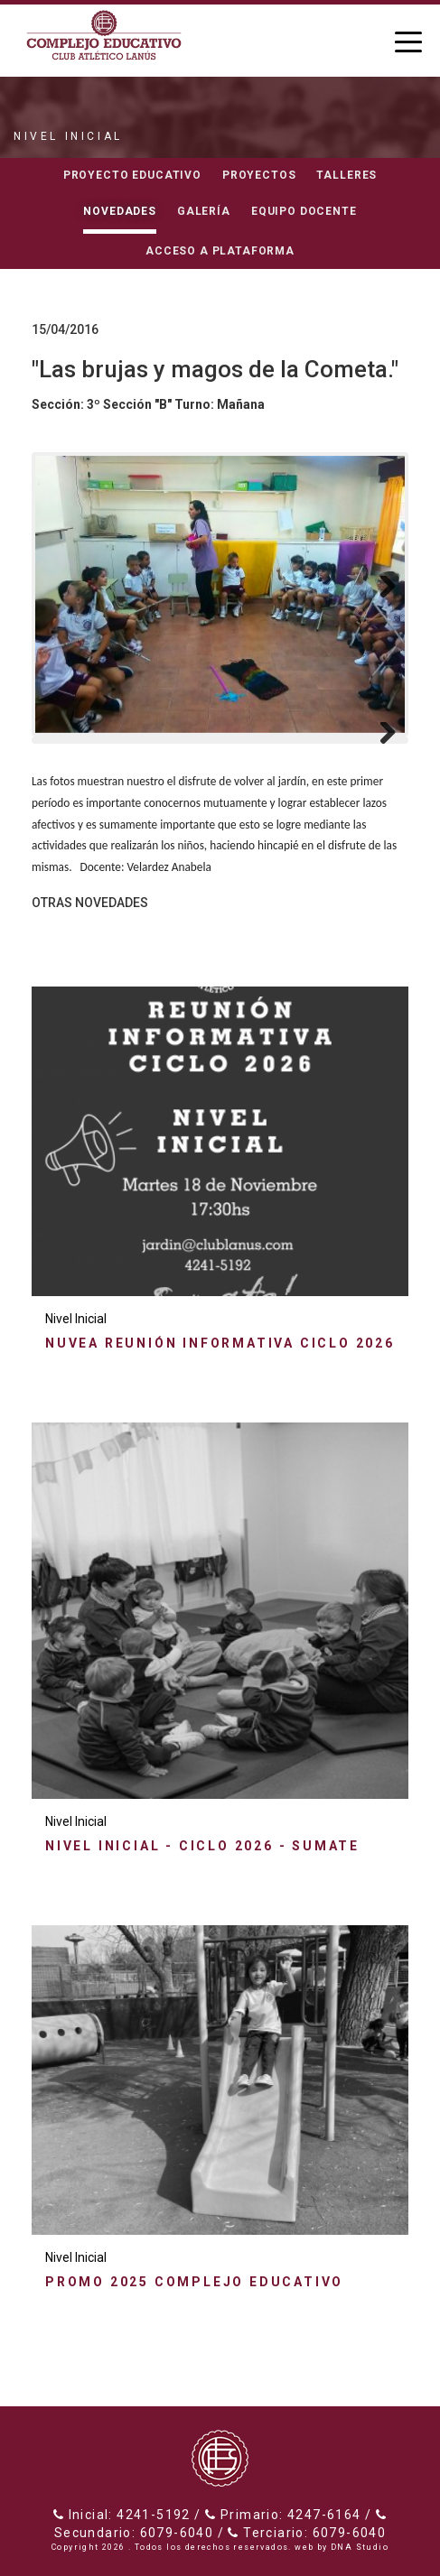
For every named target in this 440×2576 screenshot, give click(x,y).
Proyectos (259, 175)
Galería (203, 211)
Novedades (119, 211)
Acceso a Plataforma (220, 251)
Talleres (346, 175)
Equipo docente (304, 211)
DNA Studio (360, 2547)
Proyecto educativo (132, 175)
